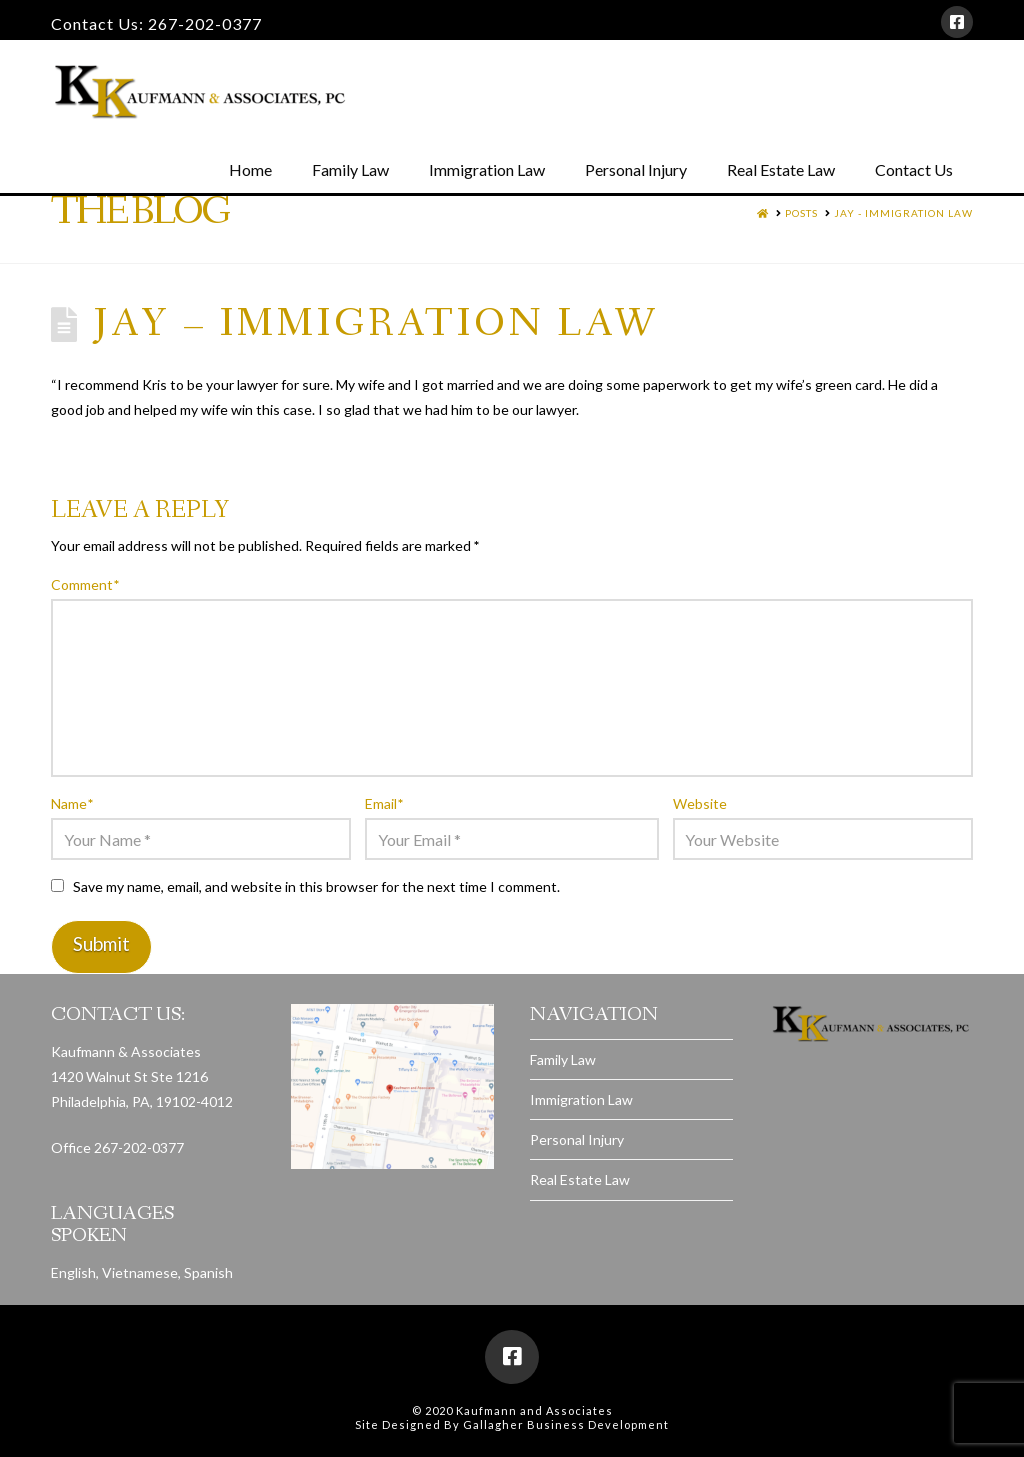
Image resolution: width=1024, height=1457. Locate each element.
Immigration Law (581, 1099)
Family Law (563, 1059)
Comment (85, 584)
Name (72, 803)
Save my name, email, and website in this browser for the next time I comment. (316, 886)
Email (384, 803)
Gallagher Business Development (566, 1424)
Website (700, 803)
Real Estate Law (580, 1179)
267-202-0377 (205, 23)
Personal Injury (577, 1139)
